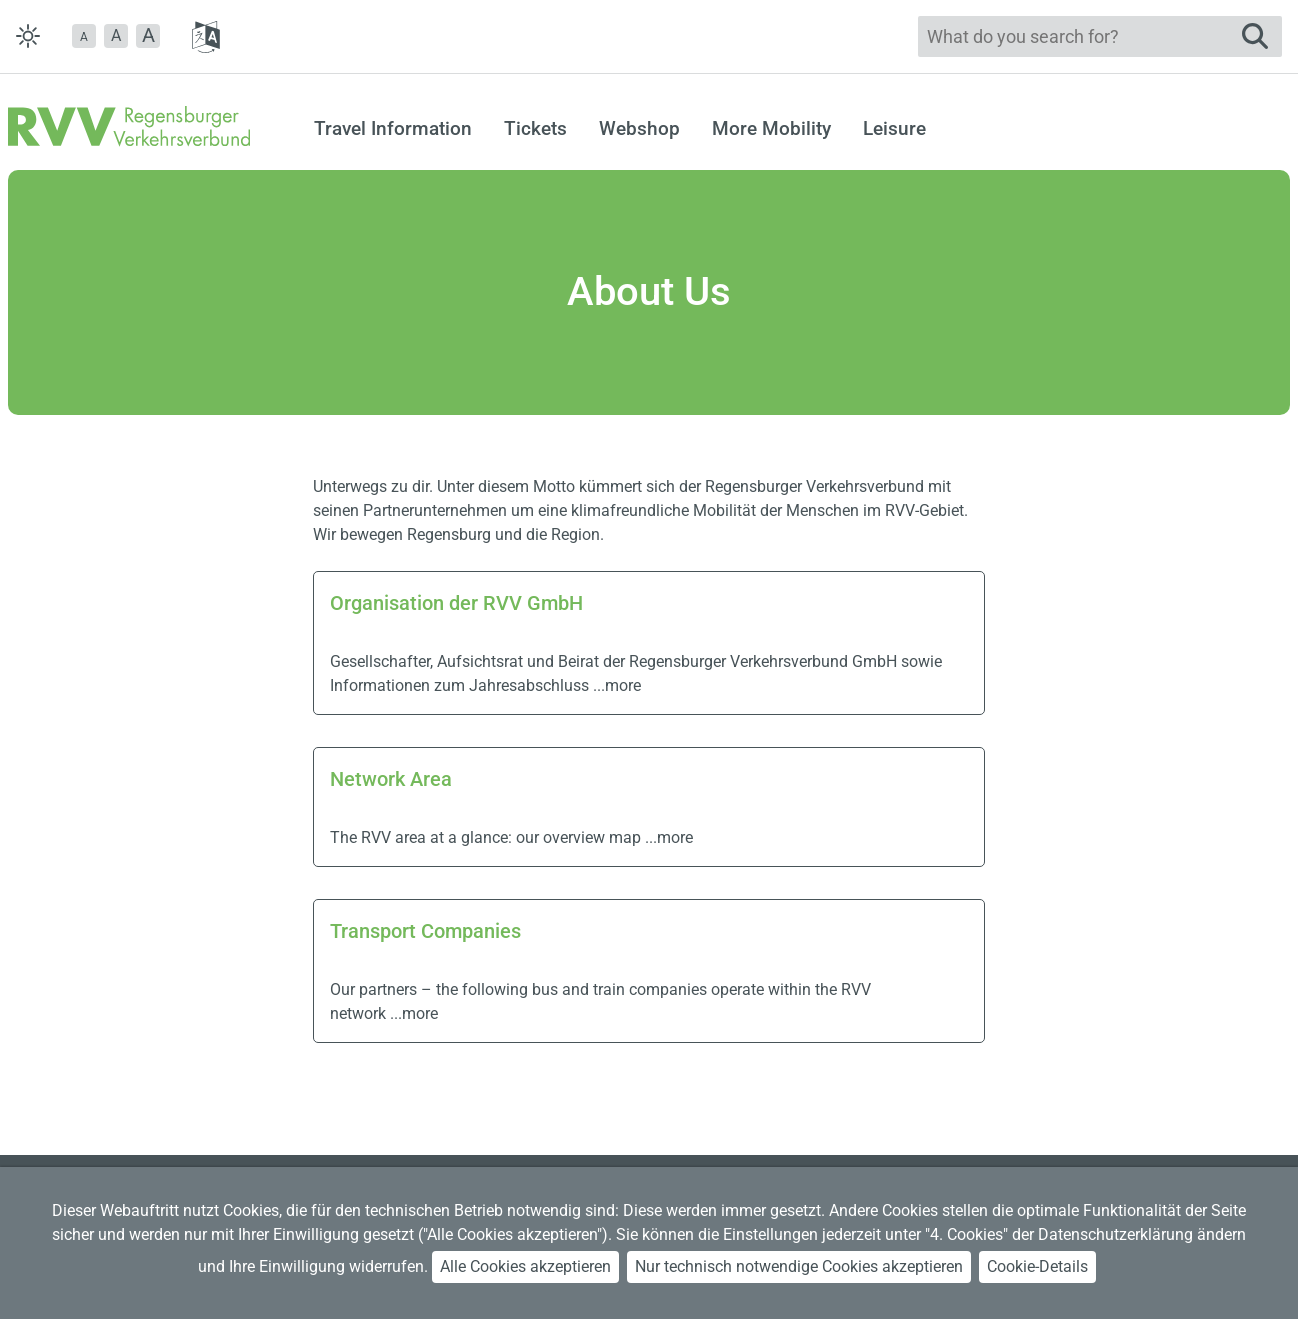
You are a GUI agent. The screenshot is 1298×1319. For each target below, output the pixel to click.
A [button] (116, 35)
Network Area (391, 779)
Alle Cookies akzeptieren (525, 1266)
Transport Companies (425, 931)
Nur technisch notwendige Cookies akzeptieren (799, 1266)
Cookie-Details (1037, 1266)
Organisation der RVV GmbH (456, 603)
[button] (84, 36)
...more (617, 685)
